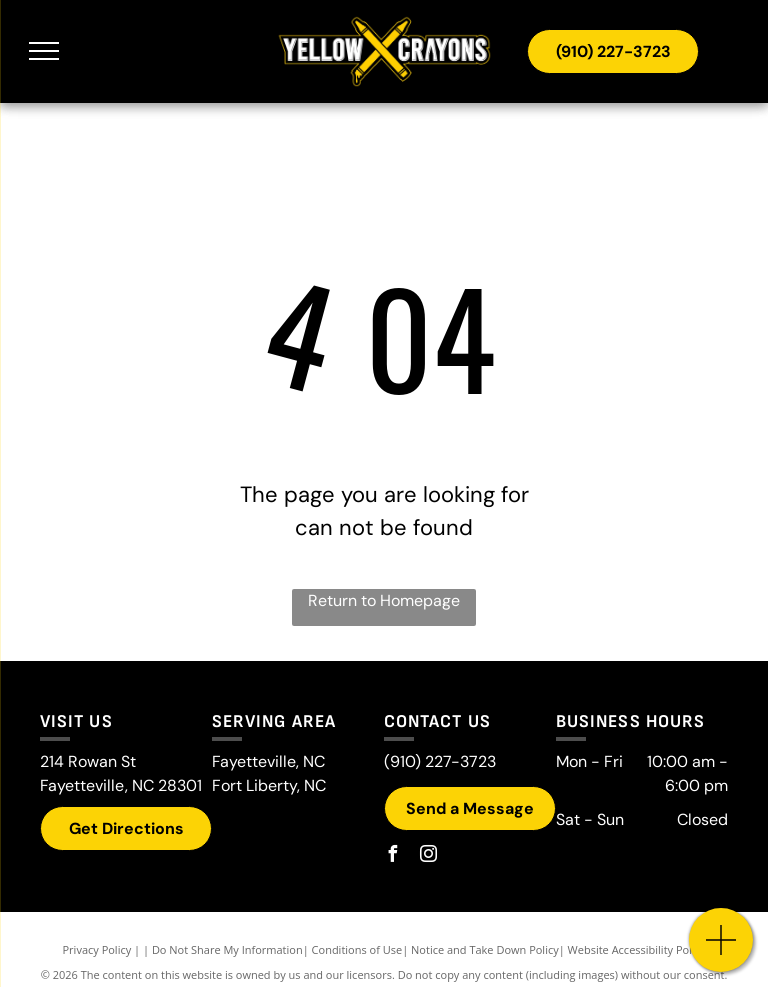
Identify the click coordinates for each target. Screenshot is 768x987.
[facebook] (392, 856)
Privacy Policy (97, 949)
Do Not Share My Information (227, 949)
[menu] (44, 51)
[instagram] (428, 856)
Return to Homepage (384, 600)
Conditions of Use (357, 949)
